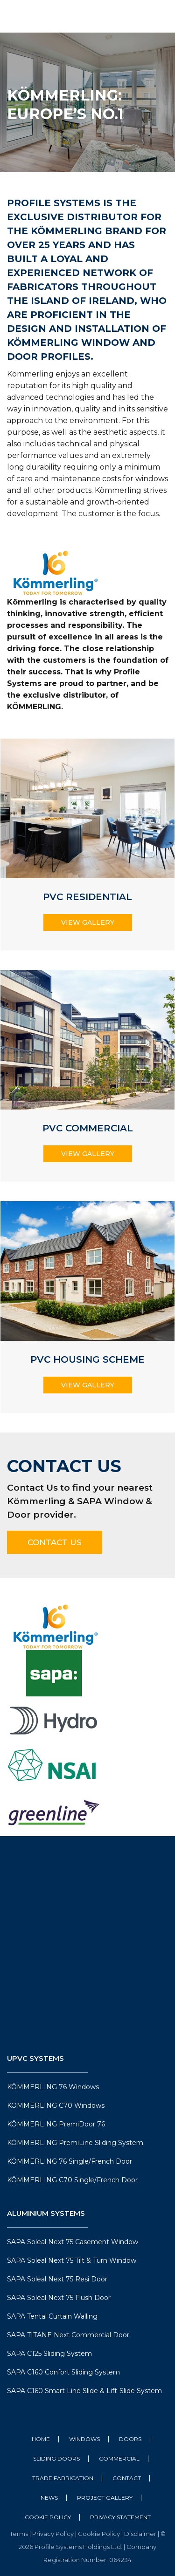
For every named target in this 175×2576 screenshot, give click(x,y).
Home (41, 2438)
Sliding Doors (56, 2458)
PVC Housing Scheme (87, 1359)
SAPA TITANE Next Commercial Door (68, 2335)
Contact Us (55, 1542)
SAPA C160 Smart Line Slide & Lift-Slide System (84, 2391)
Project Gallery (105, 2497)
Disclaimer (141, 2533)
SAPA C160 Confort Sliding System (63, 2372)
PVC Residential (87, 896)
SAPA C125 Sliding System (49, 2353)
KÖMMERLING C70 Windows (56, 2105)
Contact (126, 2478)
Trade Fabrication (62, 2478)
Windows (84, 2438)
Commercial (119, 2458)
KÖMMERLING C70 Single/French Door (72, 2180)
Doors (130, 2438)
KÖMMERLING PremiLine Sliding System (75, 2143)
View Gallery (87, 922)
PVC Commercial (87, 1128)
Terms (19, 2533)
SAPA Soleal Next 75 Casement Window (72, 2242)
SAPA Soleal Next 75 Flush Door (59, 2298)
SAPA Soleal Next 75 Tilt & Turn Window (71, 2260)
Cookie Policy (48, 2517)
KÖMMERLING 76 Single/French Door (69, 2161)
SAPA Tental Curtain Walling (52, 2316)
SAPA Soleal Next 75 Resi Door (57, 2279)
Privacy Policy (53, 2533)
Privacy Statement (120, 2517)
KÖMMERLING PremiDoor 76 (56, 2124)
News (49, 2497)
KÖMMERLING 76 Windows (53, 2087)
